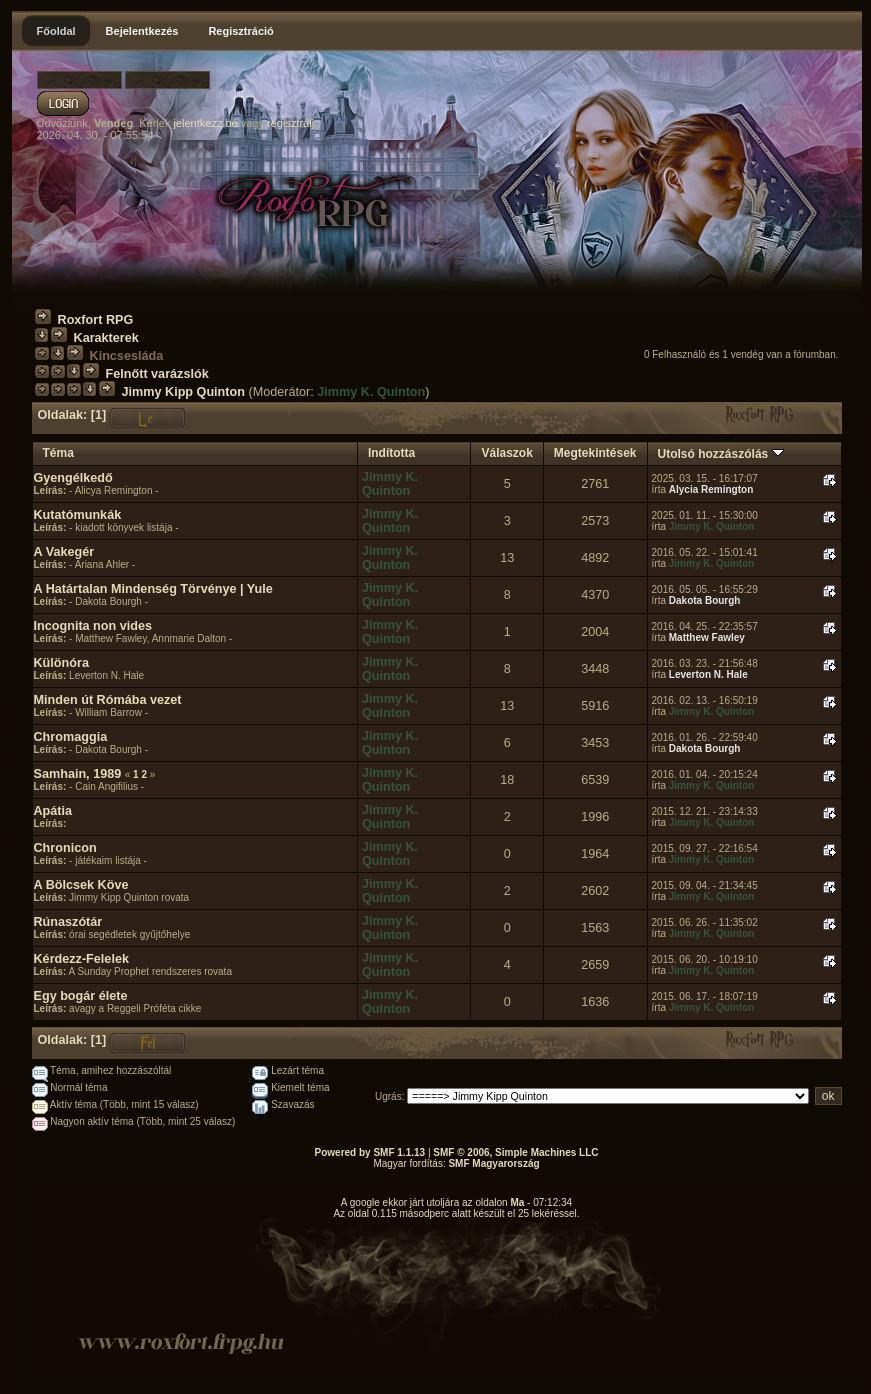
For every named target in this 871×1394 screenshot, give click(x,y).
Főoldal (56, 31)
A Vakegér (64, 552)
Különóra (61, 663)
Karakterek (106, 338)
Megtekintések (595, 453)
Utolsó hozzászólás (721, 454)
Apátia (53, 811)
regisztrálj (290, 123)
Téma (58, 453)
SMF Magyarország (493, 1163)
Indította (391, 453)
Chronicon (65, 848)
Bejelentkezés (142, 31)
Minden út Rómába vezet (108, 700)
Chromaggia (71, 737)
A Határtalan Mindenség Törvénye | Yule (153, 589)
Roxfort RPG (96, 320)
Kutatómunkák (78, 515)
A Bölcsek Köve (81, 885)
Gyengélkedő (73, 478)
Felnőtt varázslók (157, 374)
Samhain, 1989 (78, 774)
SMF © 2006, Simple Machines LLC (515, 1152)
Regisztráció (240, 31)
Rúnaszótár (68, 922)
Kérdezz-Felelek (81, 959)
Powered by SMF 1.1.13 (370, 1152)
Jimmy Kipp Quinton (183, 392)
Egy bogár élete (81, 996)
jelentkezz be (205, 123)
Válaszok (506, 453)
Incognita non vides (93, 626)
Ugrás (388, 1096)
